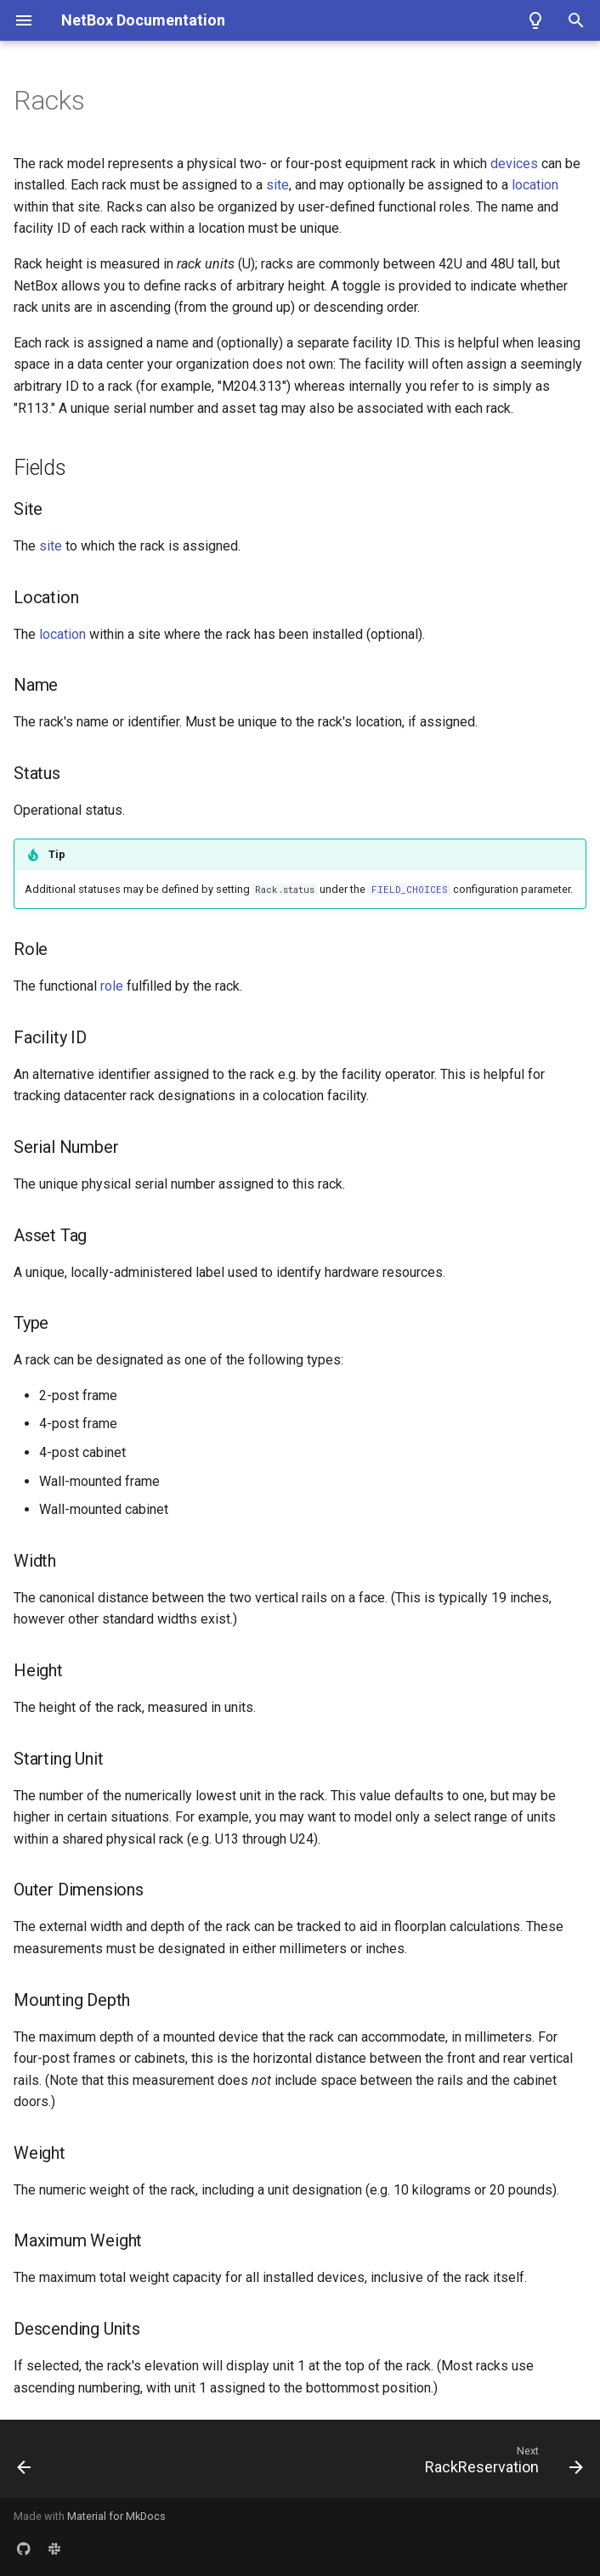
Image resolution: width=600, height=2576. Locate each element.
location (535, 185)
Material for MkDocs (116, 2516)
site (277, 185)
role (111, 986)
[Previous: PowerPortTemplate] (25, 2464)
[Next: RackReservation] (501, 2464)
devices (514, 163)
